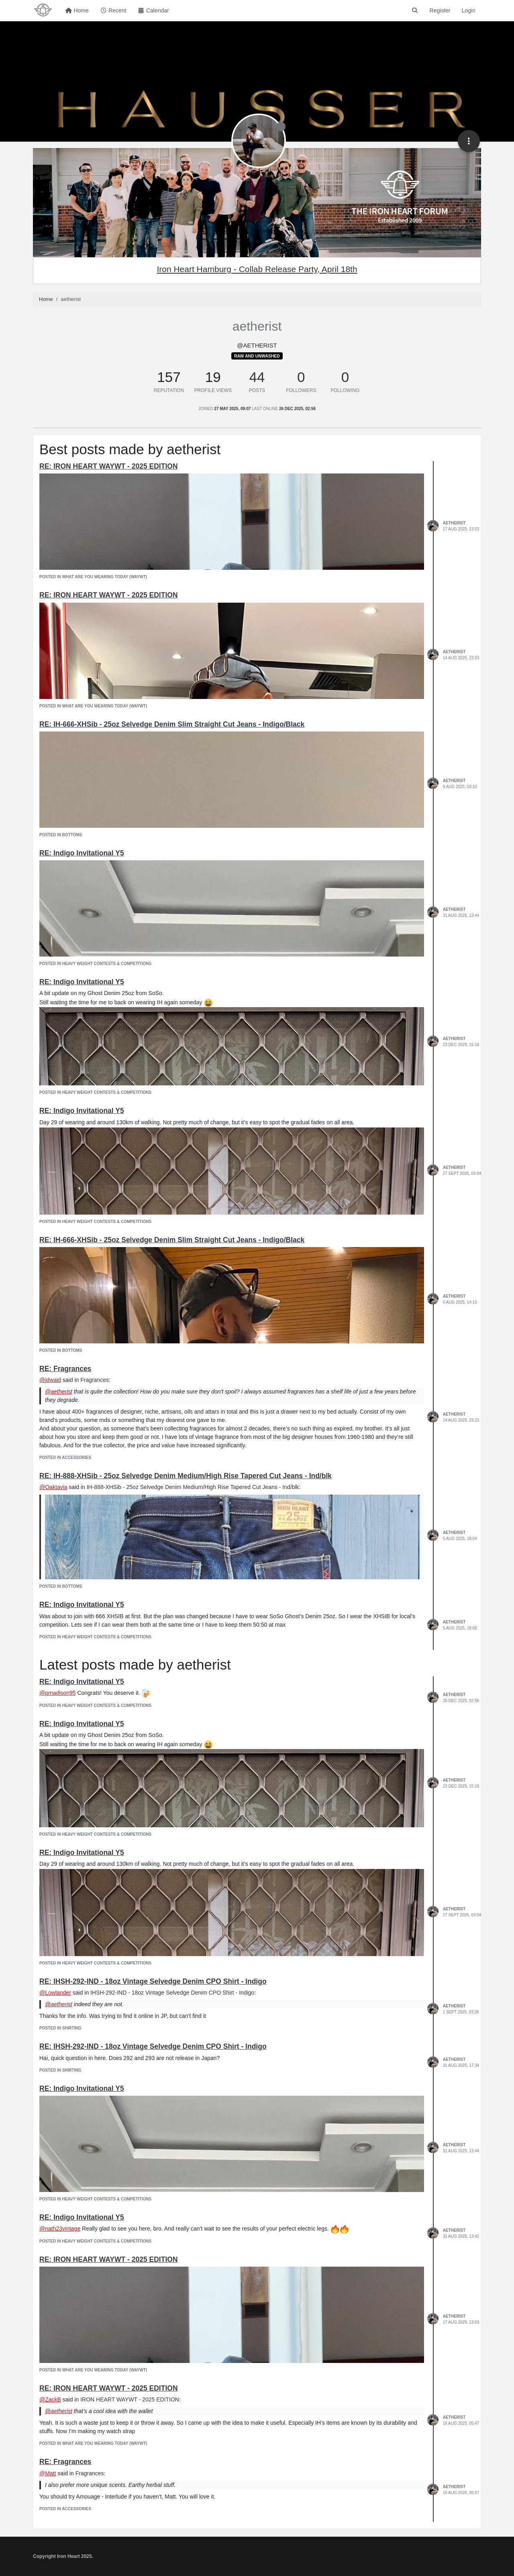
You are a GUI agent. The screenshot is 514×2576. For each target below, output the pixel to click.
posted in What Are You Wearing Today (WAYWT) (93, 577)
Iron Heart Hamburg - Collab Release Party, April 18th (257, 269)
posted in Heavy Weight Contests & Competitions (95, 963)
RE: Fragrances (65, 1369)
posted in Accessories (65, 1457)
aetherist (454, 523)
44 (257, 377)
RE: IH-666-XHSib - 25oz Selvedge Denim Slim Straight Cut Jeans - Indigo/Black (171, 724)
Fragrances (94, 1380)
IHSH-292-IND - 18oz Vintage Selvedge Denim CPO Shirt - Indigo (172, 1992)
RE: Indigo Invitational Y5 (81, 853)
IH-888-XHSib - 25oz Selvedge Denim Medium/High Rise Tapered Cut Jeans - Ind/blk (193, 1487)
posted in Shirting (60, 2028)
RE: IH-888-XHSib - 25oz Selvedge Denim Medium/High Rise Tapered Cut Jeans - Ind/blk (185, 1476)
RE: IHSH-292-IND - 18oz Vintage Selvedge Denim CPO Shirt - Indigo (153, 1981)
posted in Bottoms (60, 835)
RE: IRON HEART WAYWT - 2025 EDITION (108, 466)
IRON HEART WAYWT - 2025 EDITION (129, 2399)
